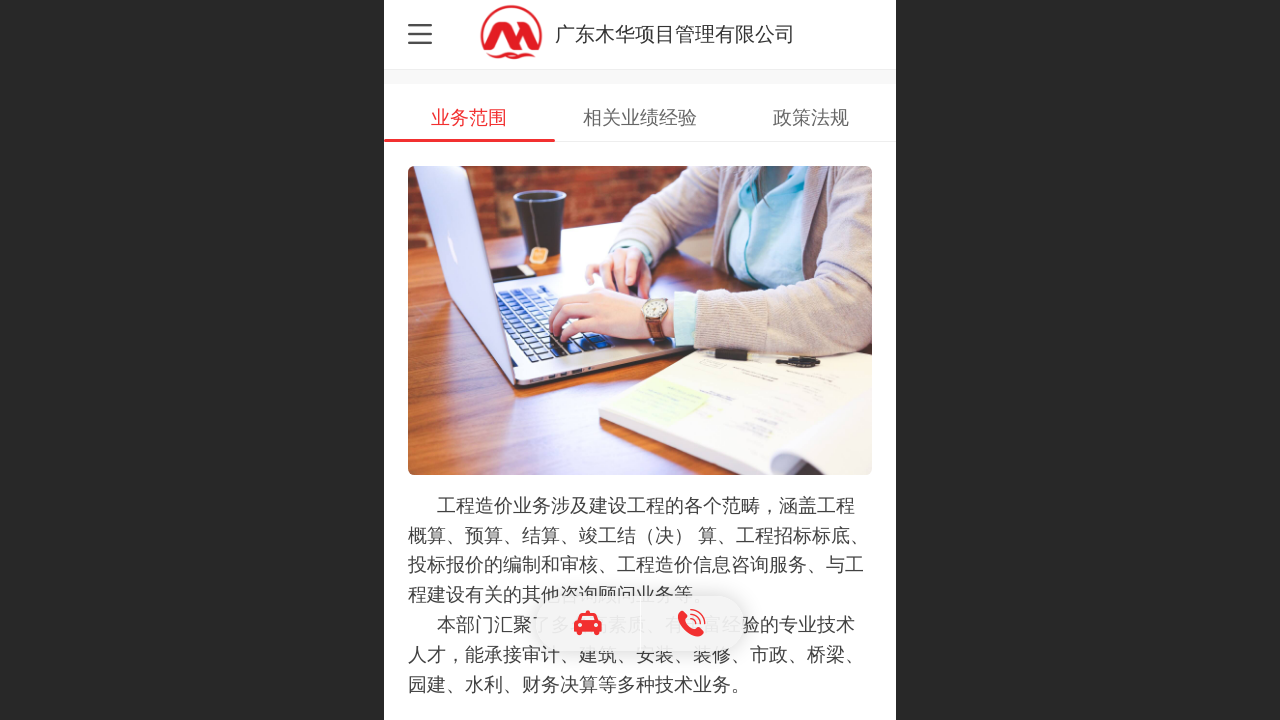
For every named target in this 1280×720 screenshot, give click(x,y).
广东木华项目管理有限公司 (675, 33)
